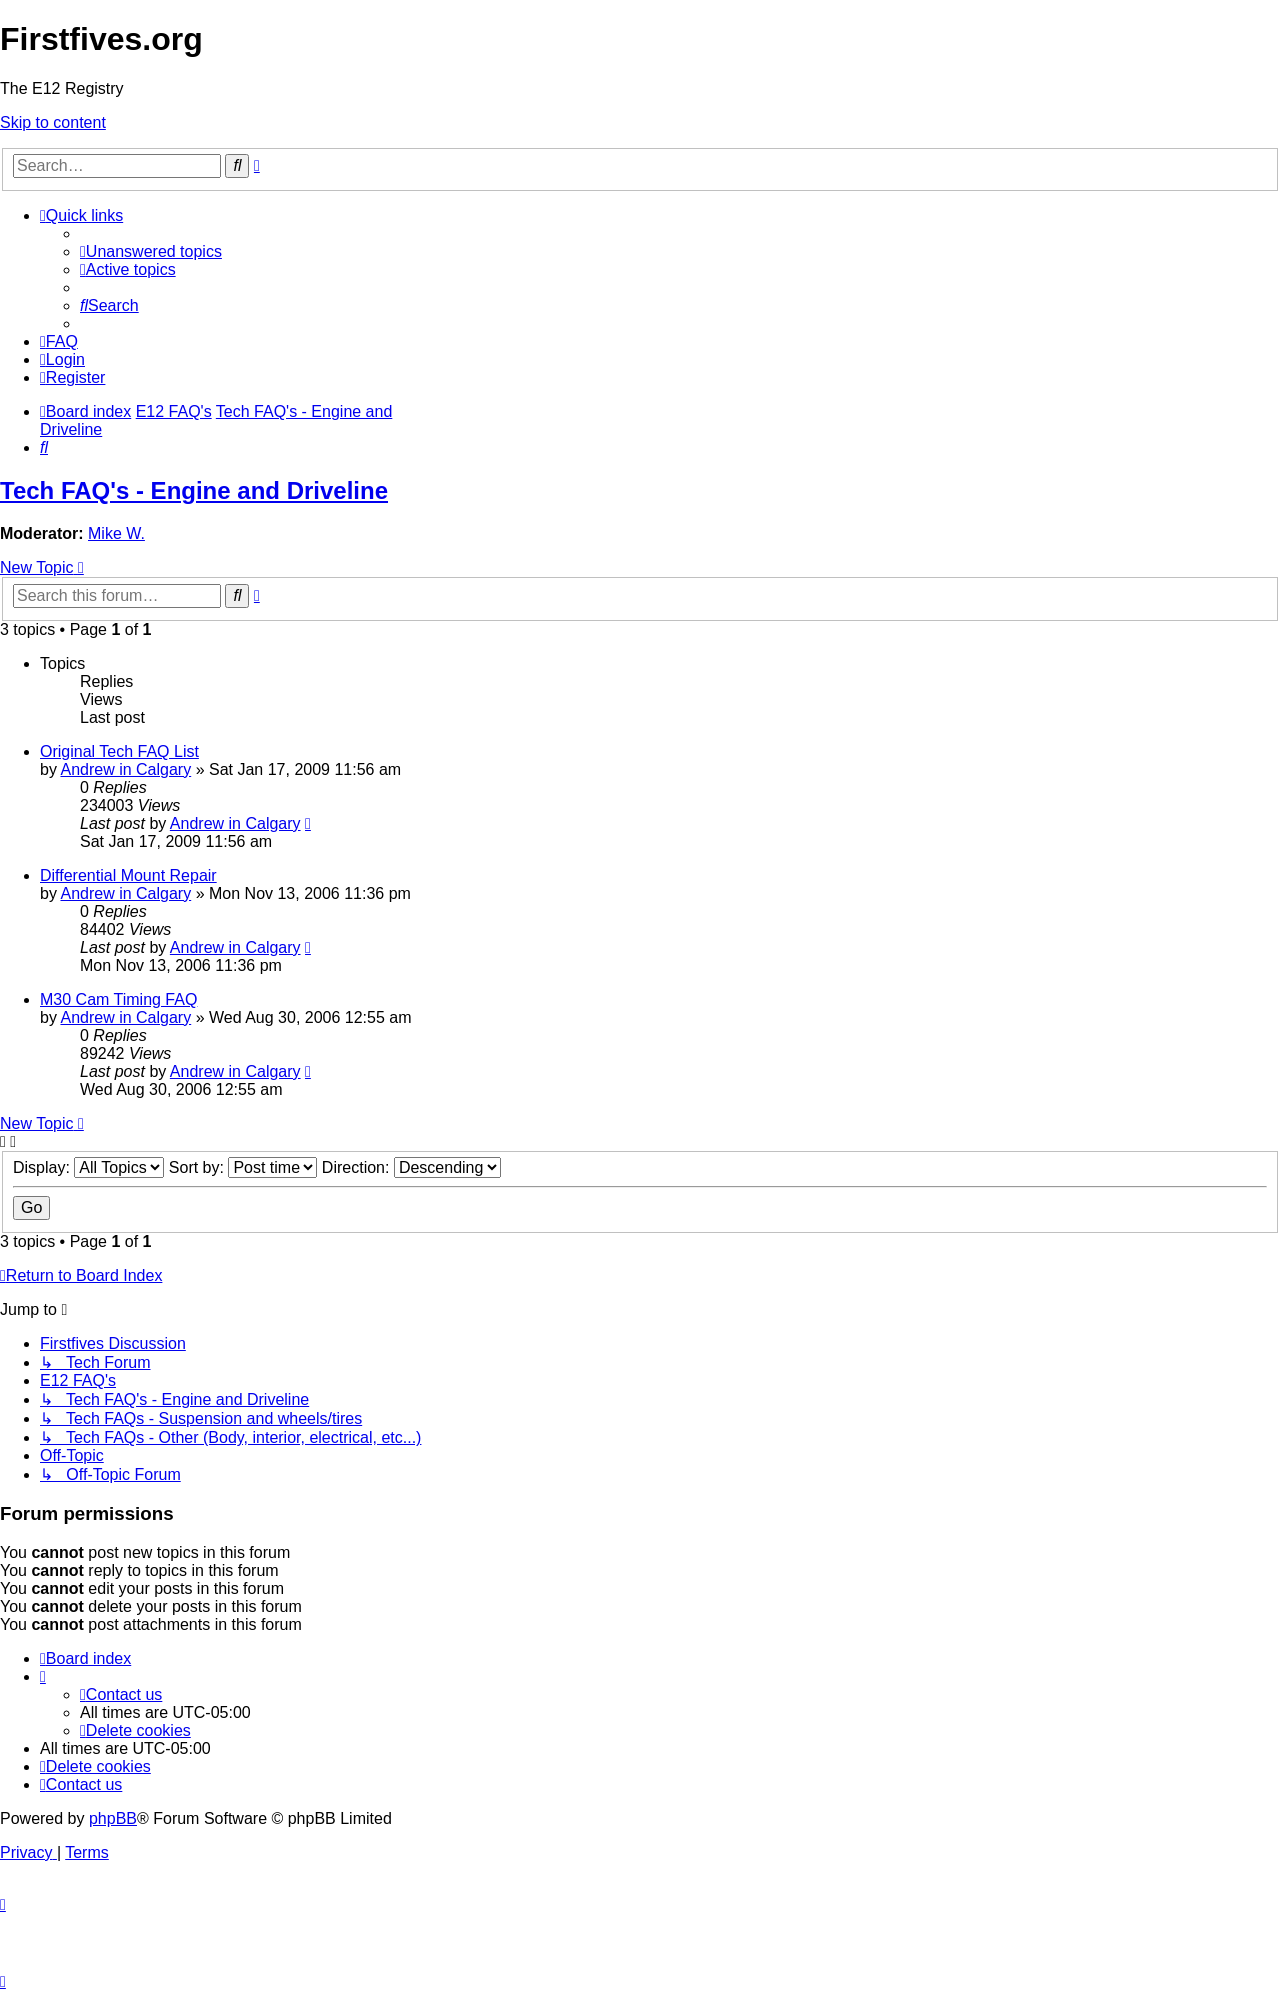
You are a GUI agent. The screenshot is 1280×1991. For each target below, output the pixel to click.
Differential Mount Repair (128, 875)
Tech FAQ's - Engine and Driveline (194, 490)
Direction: (411, 1167)
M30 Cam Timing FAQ (118, 999)
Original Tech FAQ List (119, 751)
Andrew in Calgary (125, 769)
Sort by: (243, 1167)
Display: (88, 1167)
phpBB (113, 1818)
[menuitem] (151, 251)
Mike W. (116, 533)
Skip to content (53, 122)
